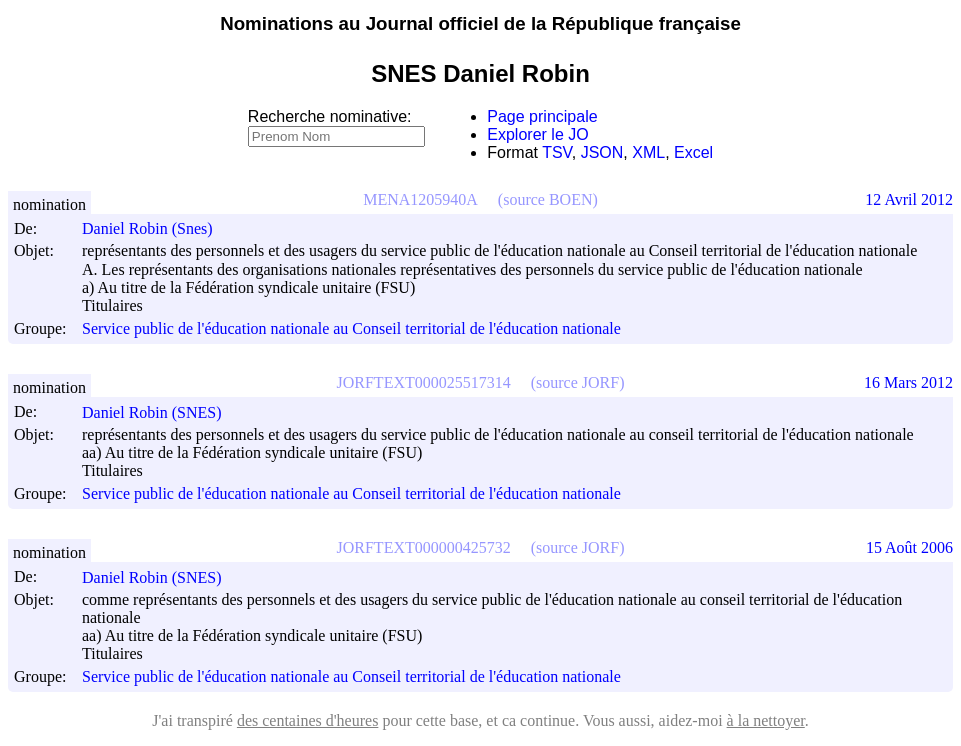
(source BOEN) (548, 199)
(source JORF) (578, 382)
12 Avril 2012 (909, 199)
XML (648, 152)
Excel (693, 152)
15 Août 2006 (909, 547)
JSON (602, 152)
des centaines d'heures (308, 720)
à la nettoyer (766, 720)
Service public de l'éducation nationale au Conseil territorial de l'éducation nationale (351, 328)
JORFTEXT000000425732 (424, 547)
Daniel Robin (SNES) (161, 412)
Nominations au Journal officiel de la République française (480, 23)
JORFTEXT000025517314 (424, 382)
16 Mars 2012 (908, 382)
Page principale (542, 116)
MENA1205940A (420, 199)
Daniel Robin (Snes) (156, 228)
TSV (557, 152)
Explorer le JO (537, 134)
